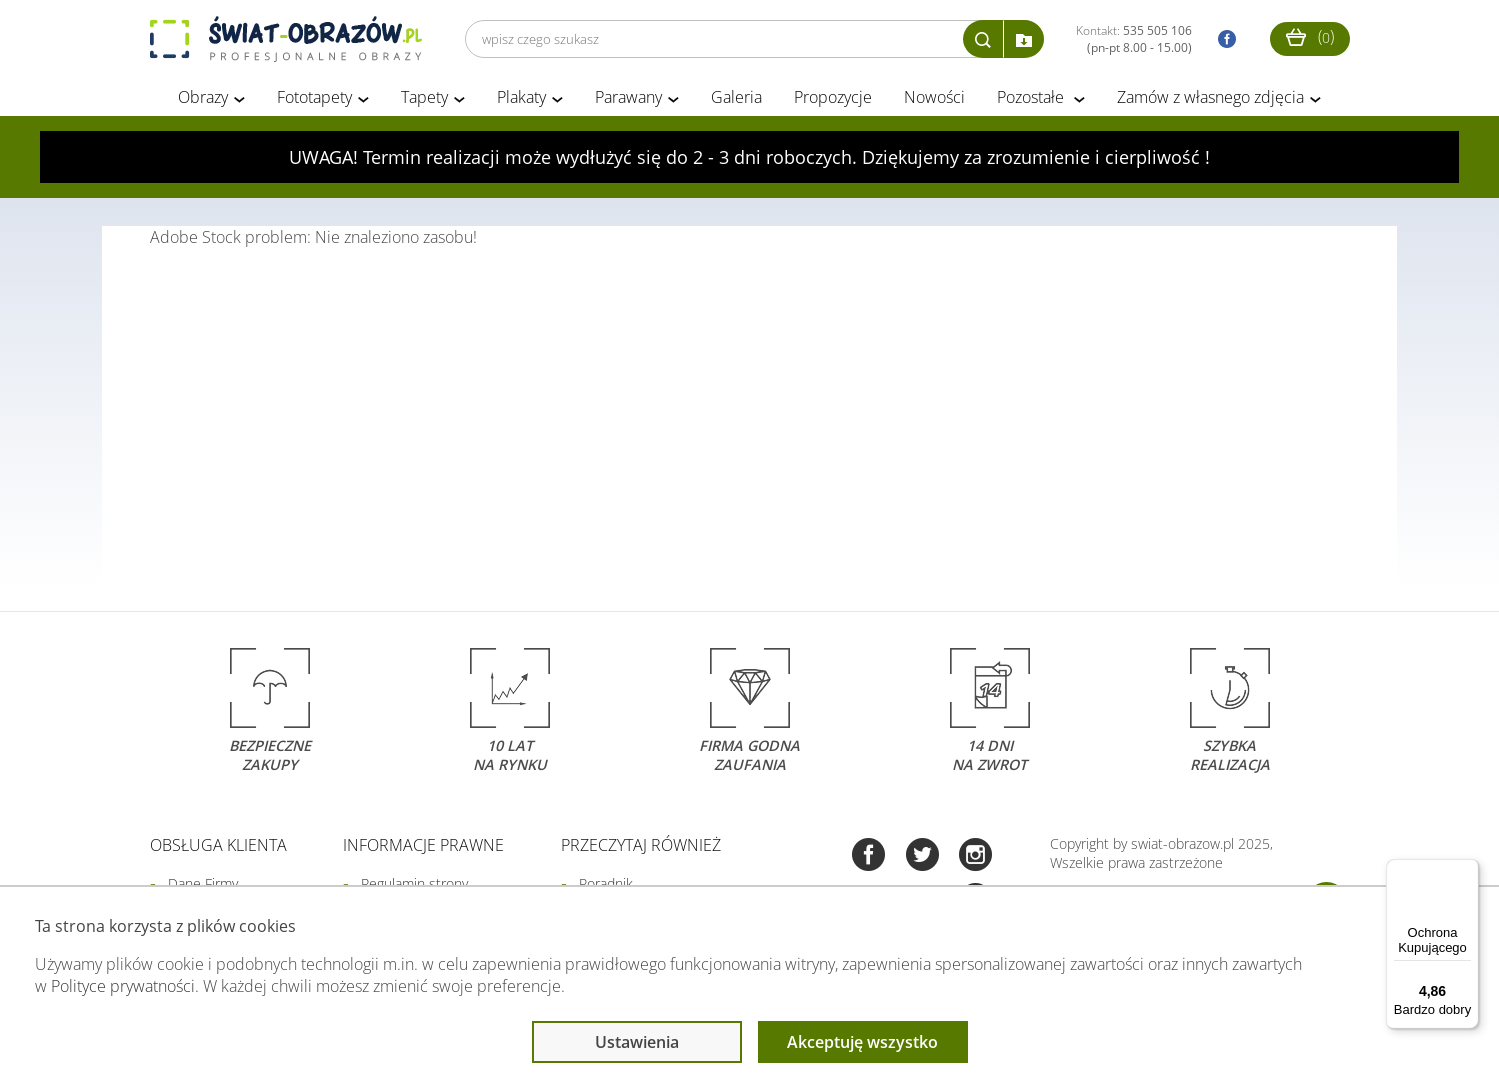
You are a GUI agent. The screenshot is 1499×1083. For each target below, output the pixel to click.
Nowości (934, 98)
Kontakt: (1134, 39)
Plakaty (521, 98)
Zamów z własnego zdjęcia (1210, 98)
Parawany (628, 98)
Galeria (736, 98)
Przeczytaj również (641, 846)
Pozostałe (1032, 98)
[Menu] (1467, 871)
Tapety (424, 98)
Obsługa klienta (218, 846)
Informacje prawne (423, 846)
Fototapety (314, 98)
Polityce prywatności (123, 986)
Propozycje (833, 98)
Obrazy (203, 98)
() (1310, 36)
